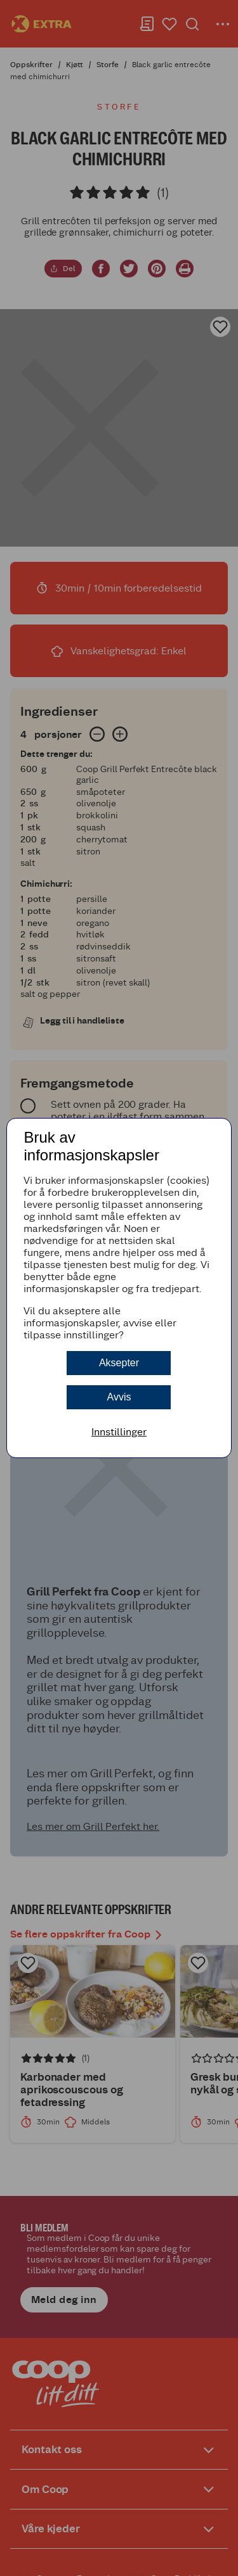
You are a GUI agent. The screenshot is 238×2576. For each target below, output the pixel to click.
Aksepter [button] (119, 1362)
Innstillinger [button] (119, 1432)
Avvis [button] (119, 1397)
